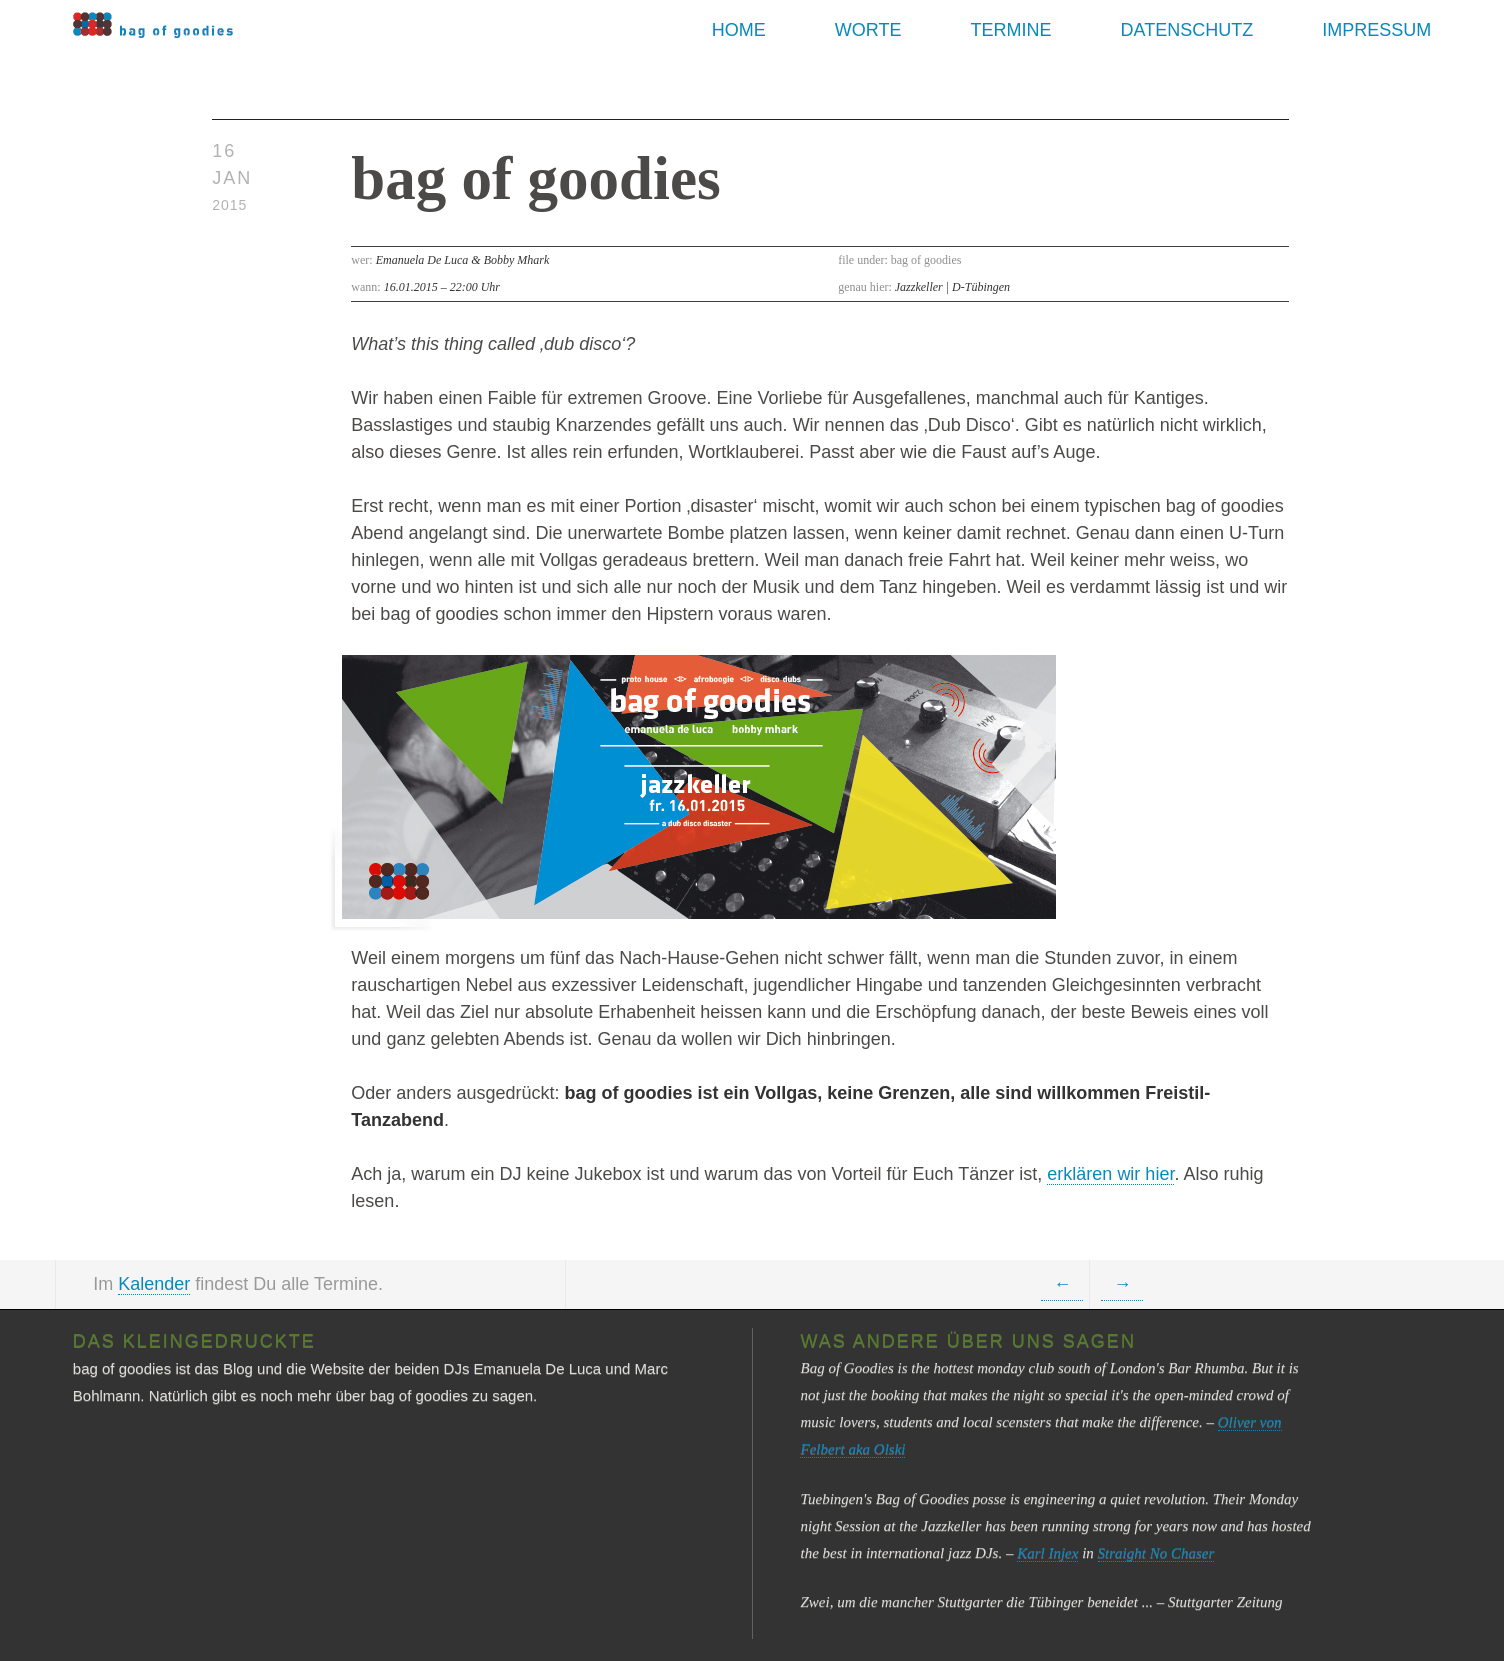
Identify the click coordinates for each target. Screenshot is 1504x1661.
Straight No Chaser (1156, 1553)
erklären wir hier (1110, 1174)
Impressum (1376, 30)
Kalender (154, 1284)
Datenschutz (1187, 30)
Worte (868, 30)
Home (739, 30)
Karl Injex (1047, 1553)
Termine (1011, 30)
